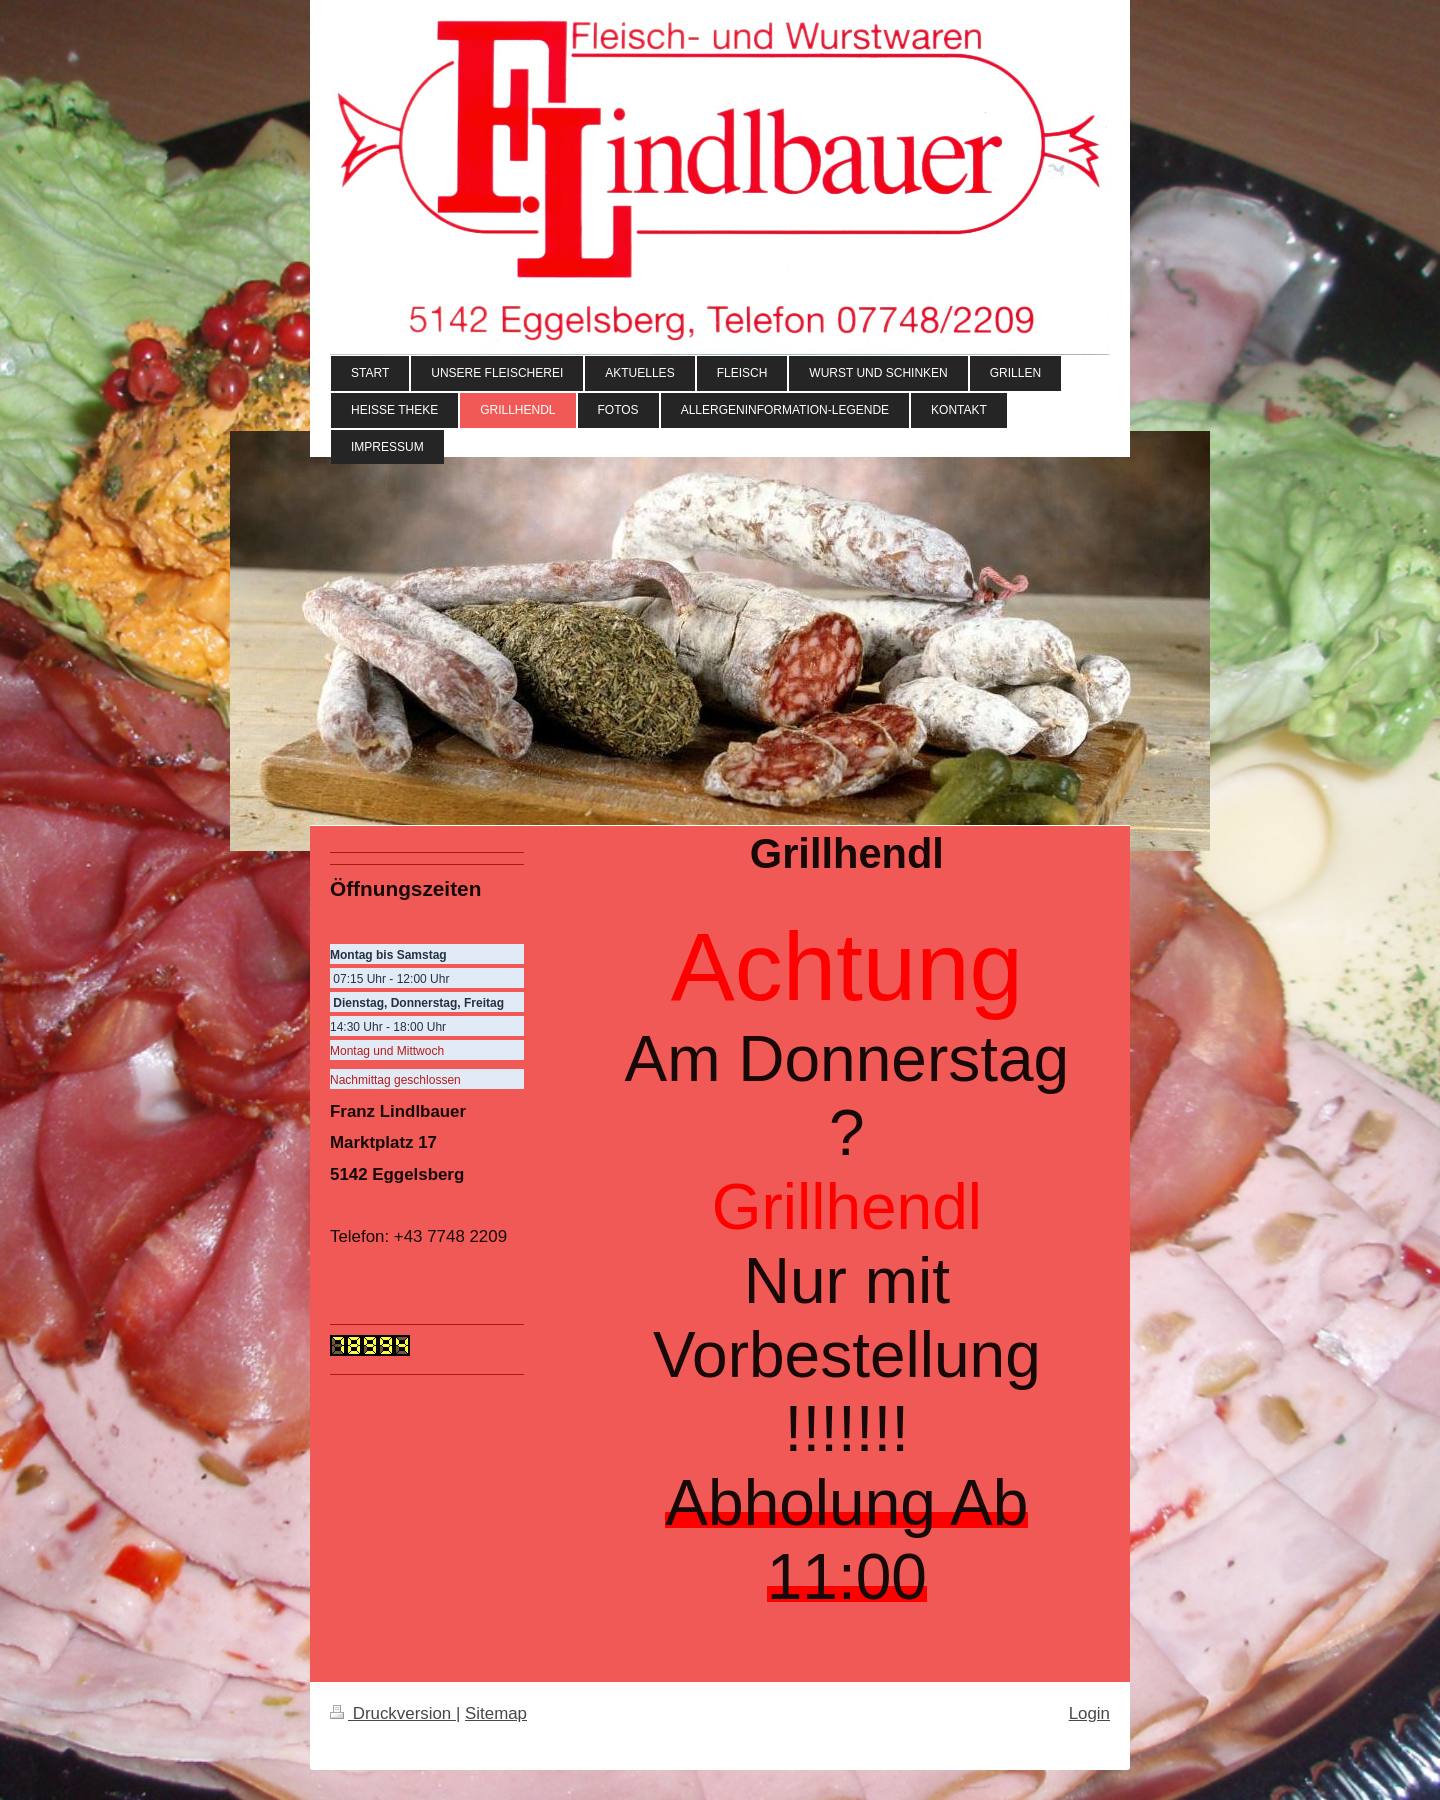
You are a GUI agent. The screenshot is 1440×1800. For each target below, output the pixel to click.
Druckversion (393, 1713)
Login (1089, 1713)
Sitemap (496, 1713)
